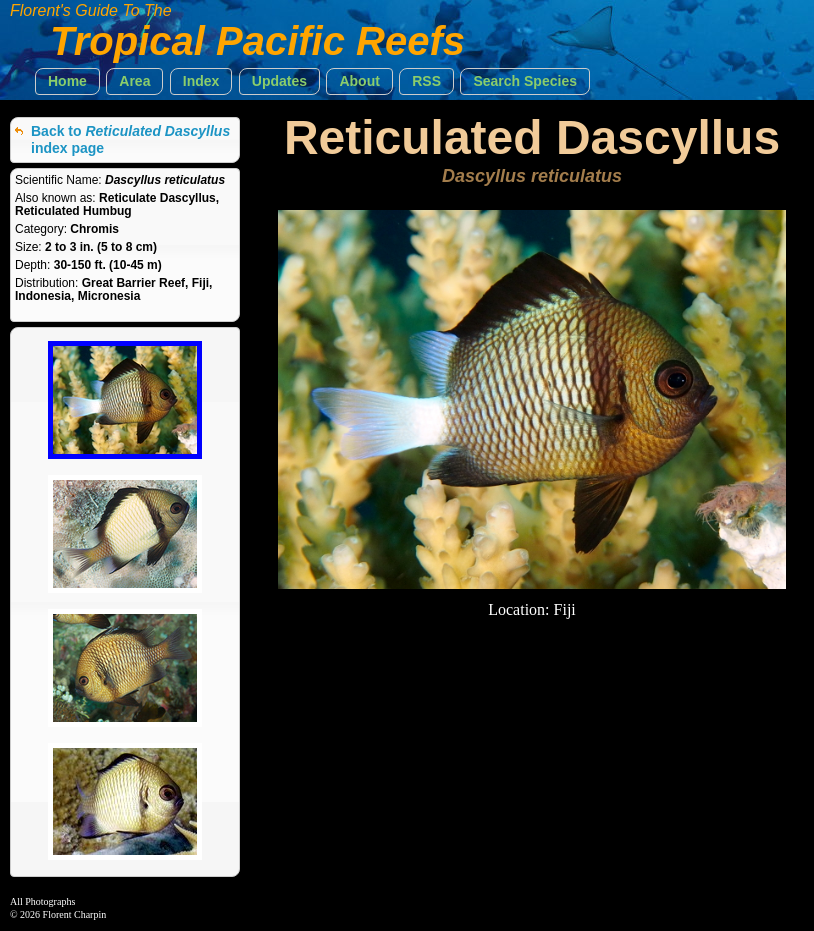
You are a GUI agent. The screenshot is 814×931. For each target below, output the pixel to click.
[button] (67, 81)
